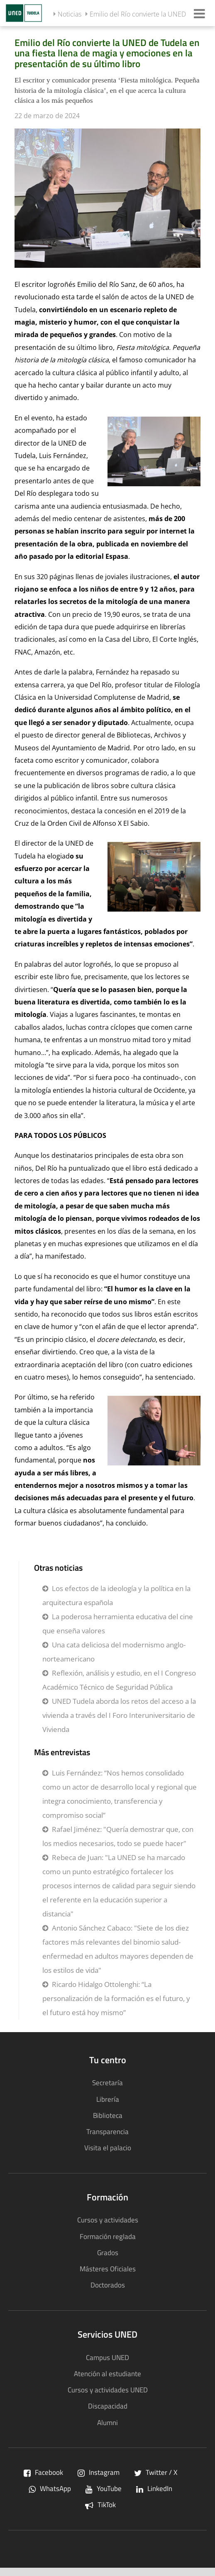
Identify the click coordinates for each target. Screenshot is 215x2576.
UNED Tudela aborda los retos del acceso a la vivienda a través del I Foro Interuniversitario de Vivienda (119, 1715)
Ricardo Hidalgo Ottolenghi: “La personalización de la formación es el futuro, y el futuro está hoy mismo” (116, 1998)
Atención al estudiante (107, 2373)
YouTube (104, 2488)
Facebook (43, 2472)
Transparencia (107, 2131)
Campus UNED (107, 2357)
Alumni (107, 2422)
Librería (107, 2099)
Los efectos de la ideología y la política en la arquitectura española (116, 1595)
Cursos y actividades (107, 2220)
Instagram (99, 2472)
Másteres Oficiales (108, 2268)
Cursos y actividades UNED (108, 2389)
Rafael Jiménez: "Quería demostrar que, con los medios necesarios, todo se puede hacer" (117, 1836)
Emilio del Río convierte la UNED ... (141, 14)
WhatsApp (50, 2488)
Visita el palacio (107, 2147)
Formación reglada (108, 2236)
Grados (107, 2252)
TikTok (100, 2504)
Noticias (69, 14)
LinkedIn (154, 2488)
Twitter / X (155, 2472)
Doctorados (107, 2285)
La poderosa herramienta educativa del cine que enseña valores (117, 1623)
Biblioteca (107, 2115)
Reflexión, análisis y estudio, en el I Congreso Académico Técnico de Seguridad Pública (119, 1680)
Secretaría (107, 2082)
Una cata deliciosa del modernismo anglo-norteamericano (114, 1652)
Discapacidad (107, 2406)
